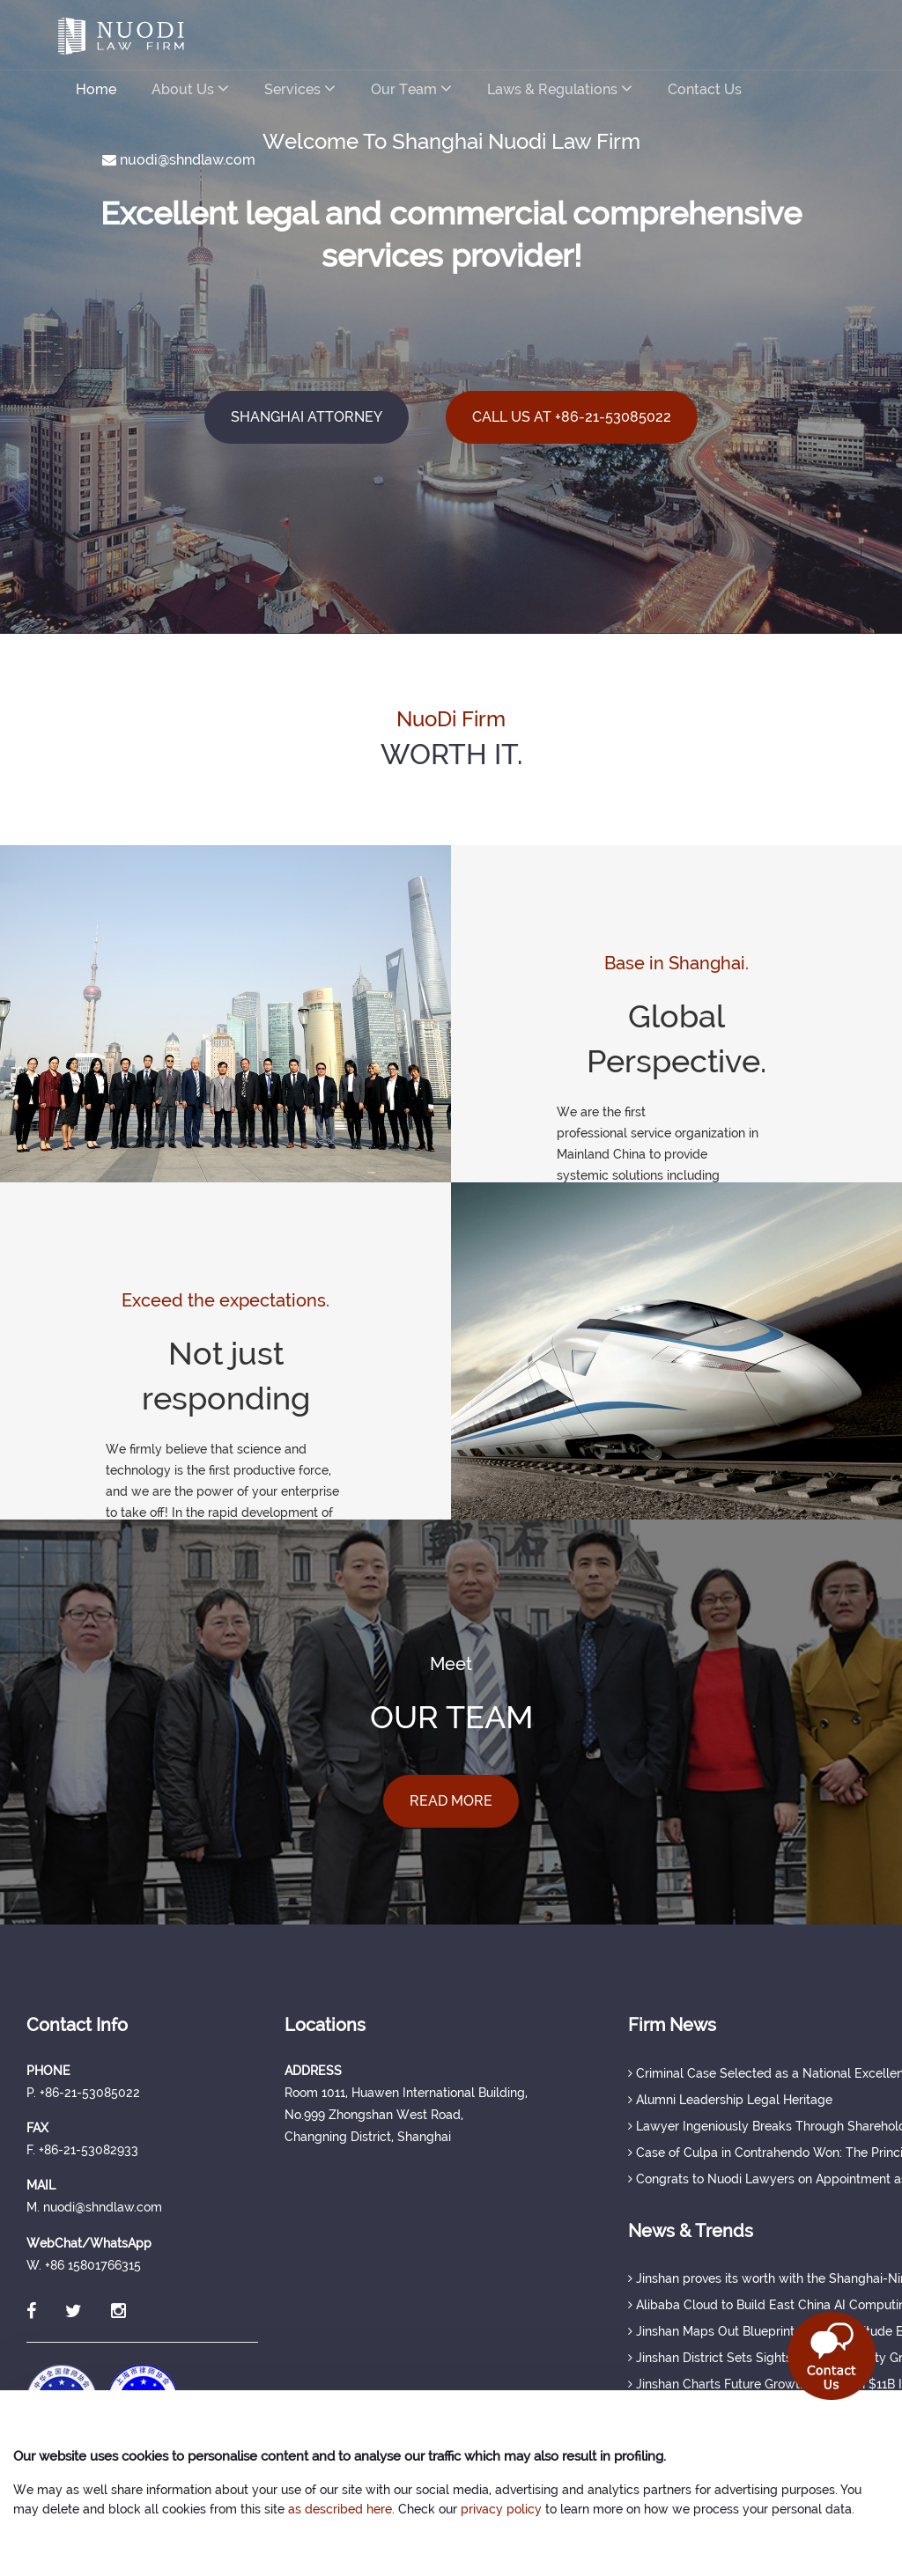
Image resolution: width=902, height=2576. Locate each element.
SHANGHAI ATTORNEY (306, 416)
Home (96, 89)
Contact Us (705, 89)
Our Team (411, 88)
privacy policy (501, 2509)
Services (300, 88)
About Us (190, 88)
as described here (340, 2509)
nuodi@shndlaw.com (178, 159)
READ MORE (451, 1800)
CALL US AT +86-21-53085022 (571, 416)
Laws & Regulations (559, 88)
